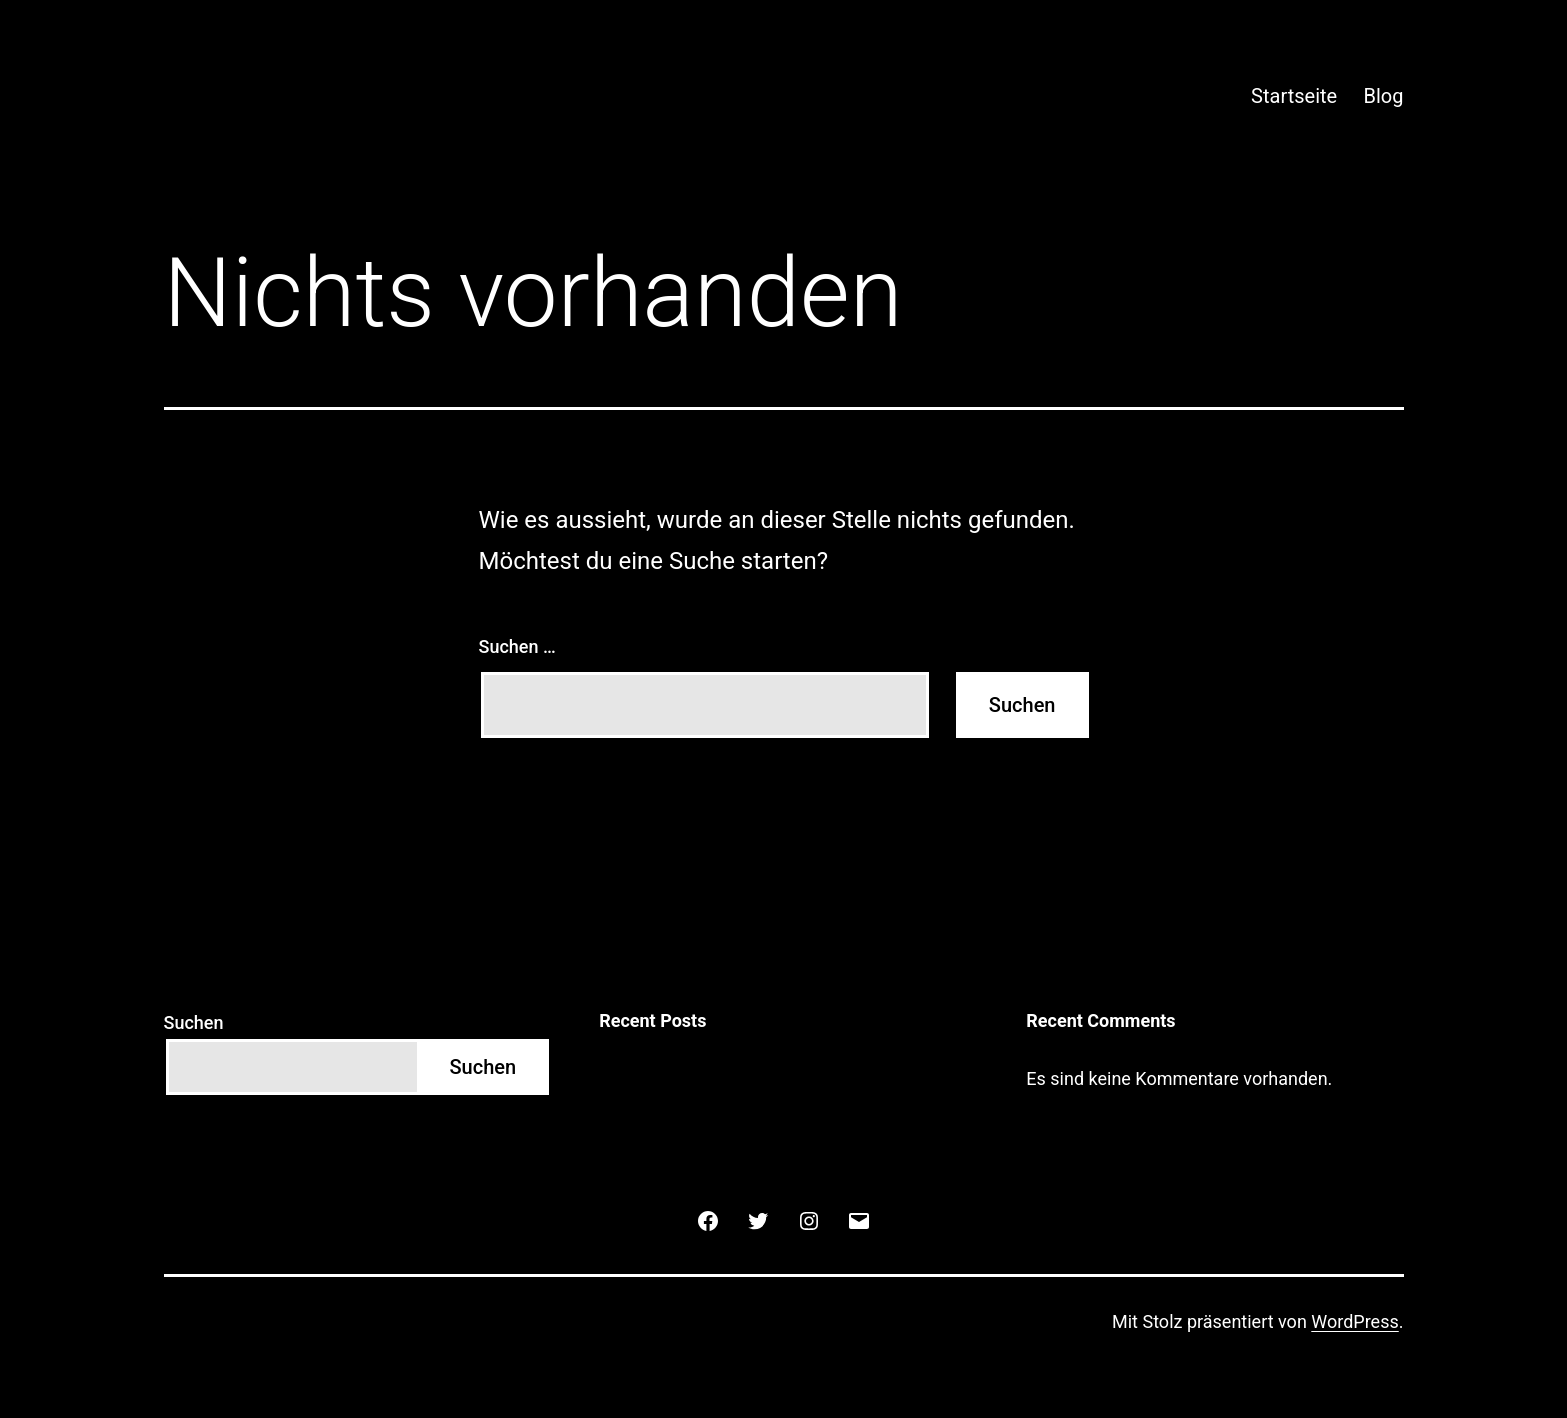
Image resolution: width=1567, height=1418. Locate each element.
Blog (1384, 96)
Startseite (1294, 96)
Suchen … (517, 646)
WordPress (1354, 1321)
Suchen (194, 1022)
